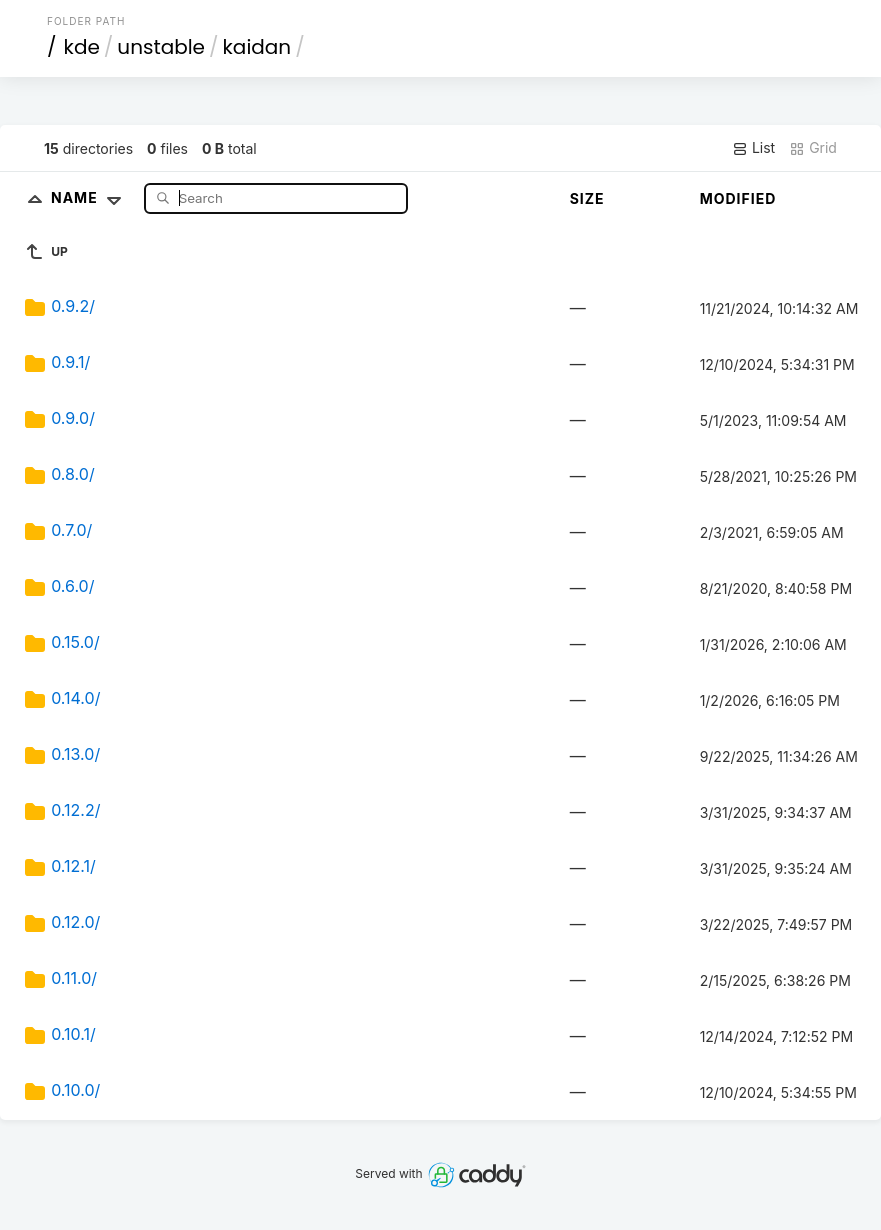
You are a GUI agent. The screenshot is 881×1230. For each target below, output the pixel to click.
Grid (813, 148)
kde (82, 47)
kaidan (257, 47)
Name (90, 197)
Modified (738, 198)
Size (587, 198)
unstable (161, 47)
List (753, 148)
